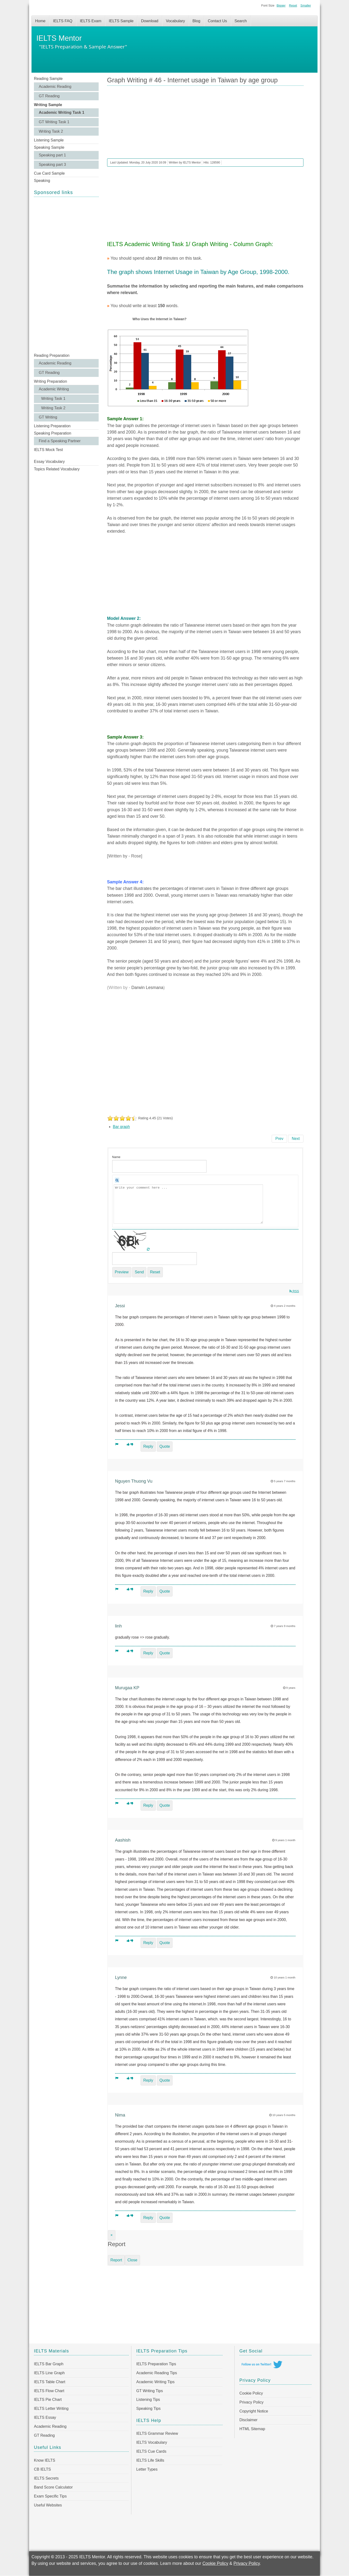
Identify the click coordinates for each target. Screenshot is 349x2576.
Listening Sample (49, 140)
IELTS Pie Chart (48, 2399)
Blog (196, 21)
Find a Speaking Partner (60, 441)
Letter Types (147, 2469)
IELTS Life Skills (150, 2460)
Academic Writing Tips (155, 2382)
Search (241, 21)
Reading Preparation (52, 355)
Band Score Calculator (53, 2487)
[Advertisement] (66, 274)
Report (116, 2260)
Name (116, 1157)
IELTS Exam (90, 21)
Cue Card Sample (49, 173)
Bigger (281, 5)
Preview (122, 1272)
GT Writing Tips (149, 2391)
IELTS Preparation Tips (156, 2364)
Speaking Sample (49, 147)
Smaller (306, 5)
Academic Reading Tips (156, 2373)
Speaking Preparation (52, 433)
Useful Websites (48, 2505)
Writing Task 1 (53, 399)
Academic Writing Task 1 (61, 112)
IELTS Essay (45, 2417)
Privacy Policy (251, 2402)
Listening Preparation (52, 426)
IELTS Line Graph (49, 2373)
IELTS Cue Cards (151, 2451)
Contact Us (217, 21)
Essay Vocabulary (49, 461)
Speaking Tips (148, 2408)
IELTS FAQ (62, 21)
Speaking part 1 (52, 155)
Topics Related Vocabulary (57, 469)
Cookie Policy (251, 2393)
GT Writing (48, 417)
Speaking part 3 (52, 165)
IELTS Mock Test (48, 450)
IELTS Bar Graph (48, 2364)
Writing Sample (48, 105)
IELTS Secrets (46, 2478)
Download (149, 21)
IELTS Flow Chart (49, 2391)
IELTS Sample (121, 21)
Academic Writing (54, 389)
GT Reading (49, 96)
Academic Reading (55, 87)
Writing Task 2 (51, 131)
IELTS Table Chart (49, 2382)
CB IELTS (42, 2469)
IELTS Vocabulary (151, 2442)
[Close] (111, 2235)
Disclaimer (248, 2420)
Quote (164, 1446)
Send (139, 1272)
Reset (293, 5)
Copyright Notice (253, 2411)
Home (40, 21)
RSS (294, 1291)
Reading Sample (48, 79)
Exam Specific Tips (50, 2496)
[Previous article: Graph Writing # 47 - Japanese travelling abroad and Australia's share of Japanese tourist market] (279, 1139)
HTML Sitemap (252, 2429)
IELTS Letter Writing (51, 2408)
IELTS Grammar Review (157, 2433)
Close (132, 2260)
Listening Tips (148, 2399)
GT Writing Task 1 (54, 122)
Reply (148, 1446)
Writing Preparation (50, 381)
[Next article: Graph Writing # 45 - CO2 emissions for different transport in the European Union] (295, 1139)
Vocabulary (175, 21)
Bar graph (121, 1127)
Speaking (42, 181)
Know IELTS (44, 2460)
